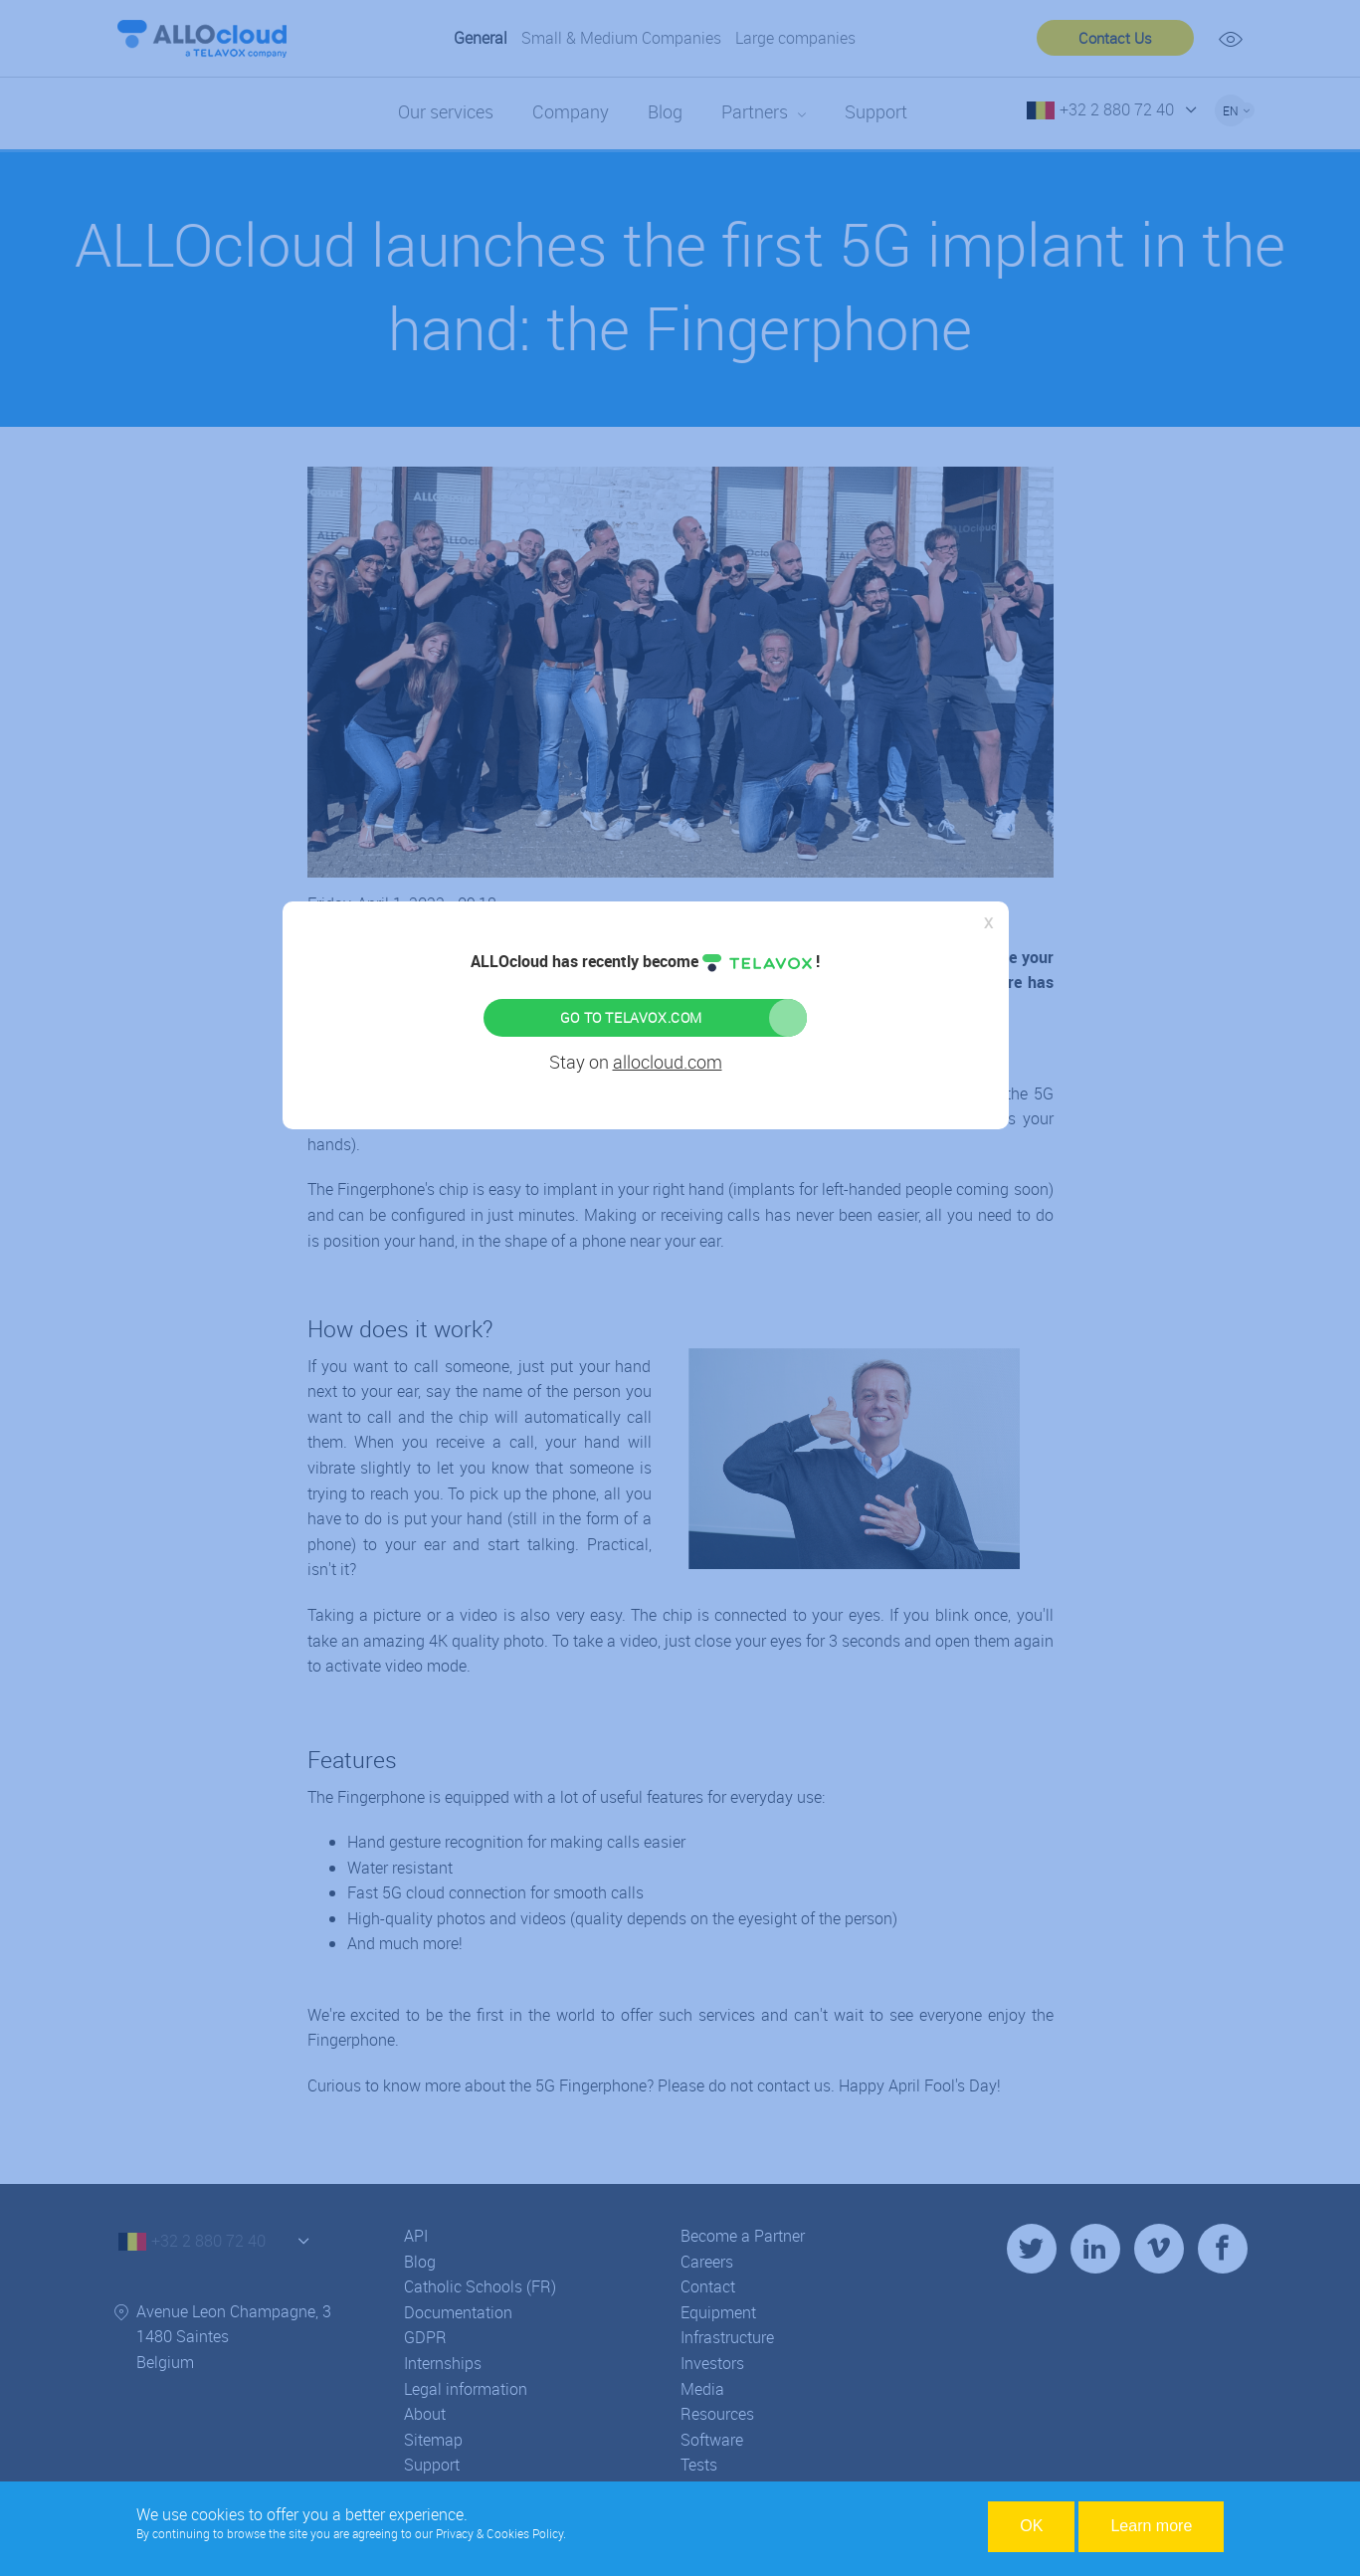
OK (1031, 2525)
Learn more (1151, 2525)
